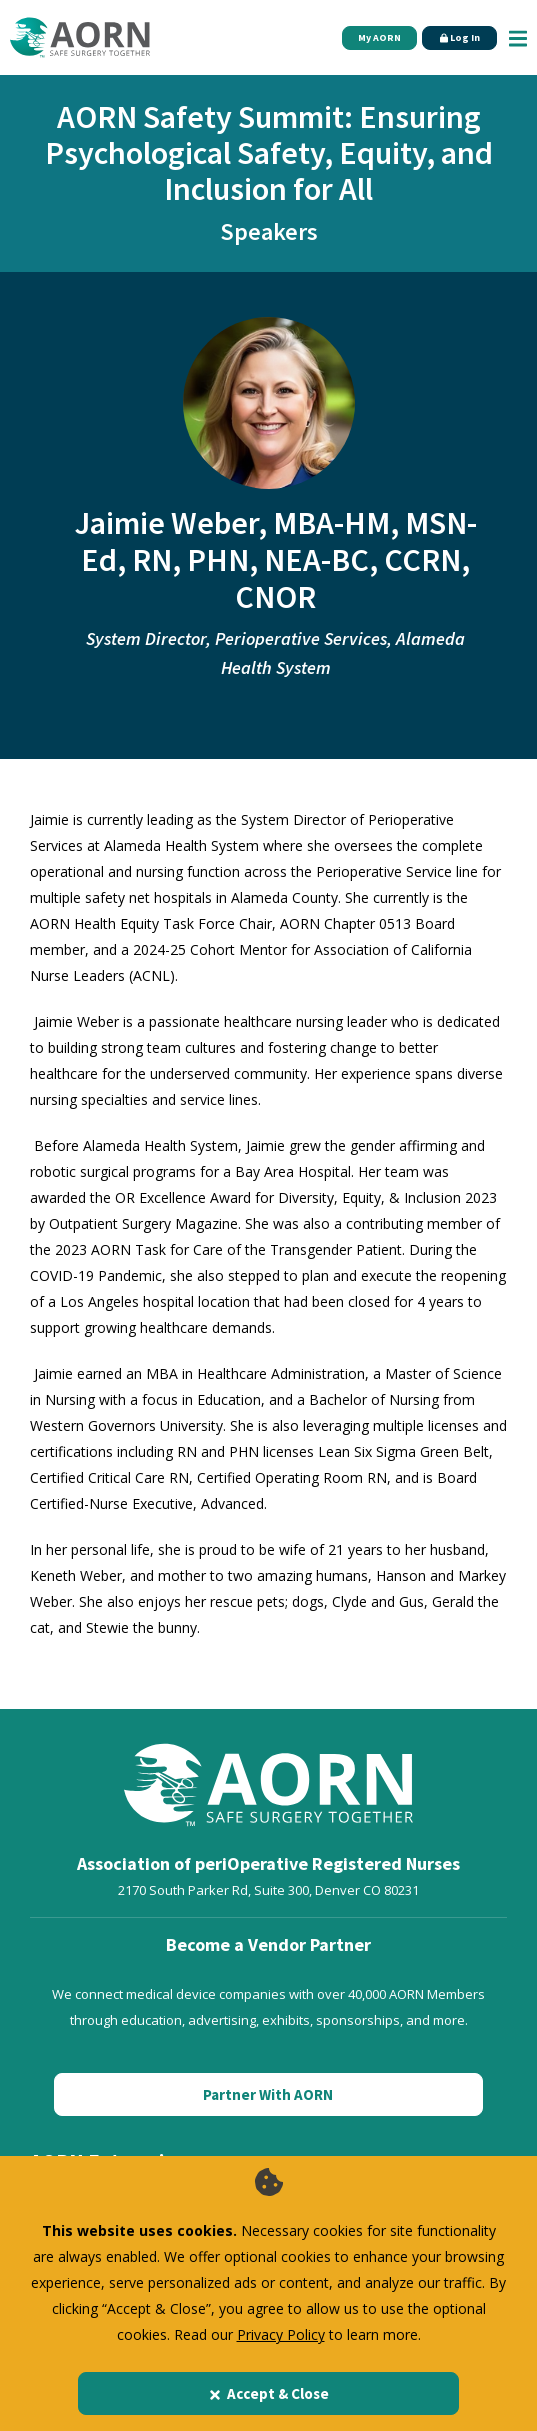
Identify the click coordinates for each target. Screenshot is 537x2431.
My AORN (379, 37)
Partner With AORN (268, 2094)
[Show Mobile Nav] (518, 37)
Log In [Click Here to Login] (460, 37)
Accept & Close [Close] (268, 2393)
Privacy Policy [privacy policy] (281, 2334)
